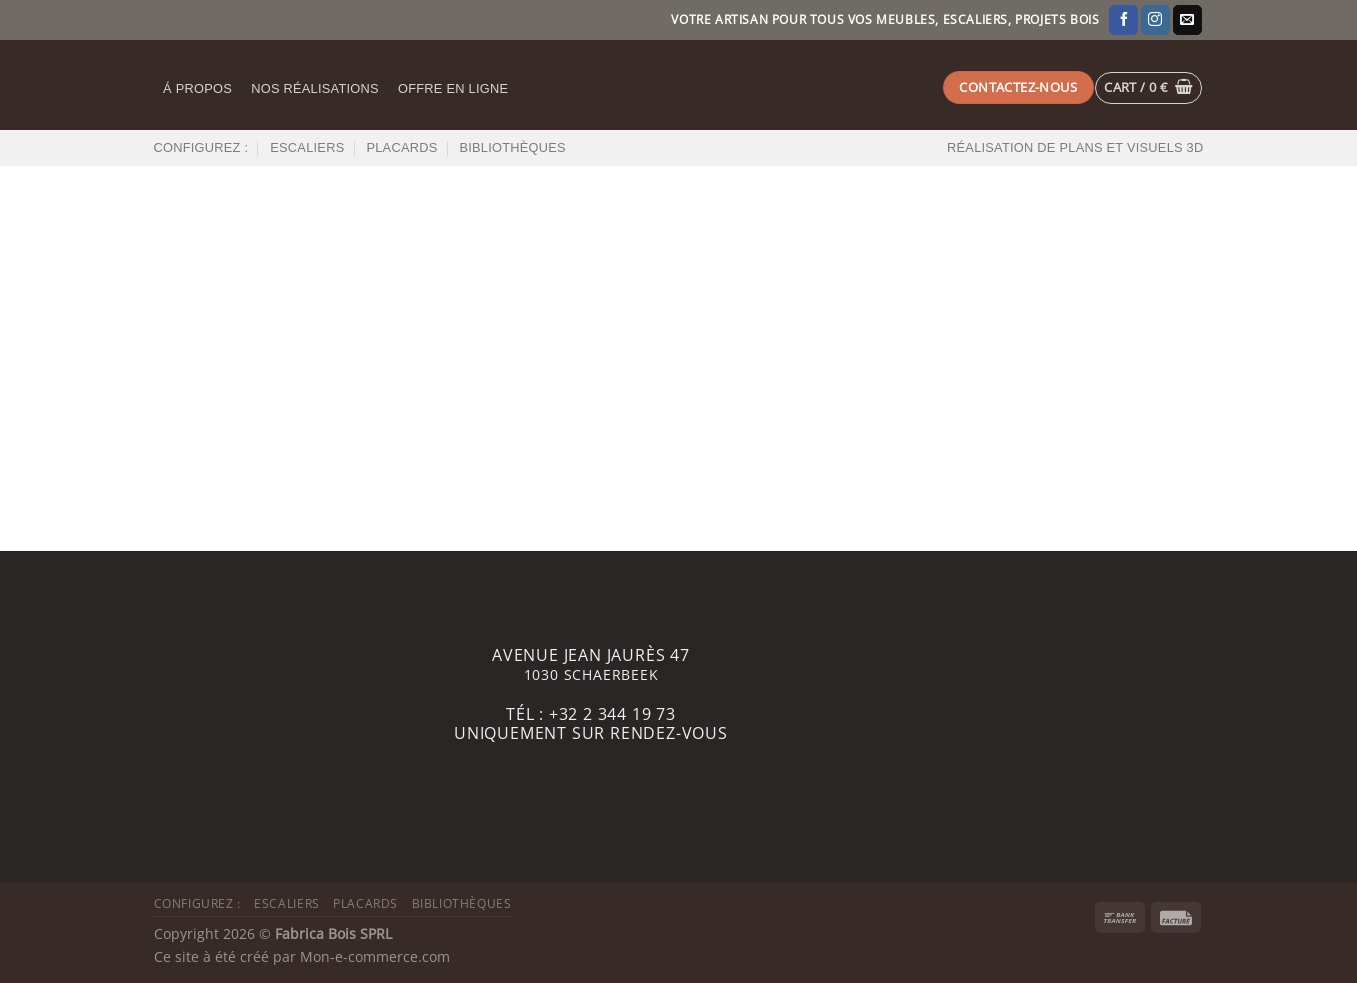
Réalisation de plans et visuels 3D (1075, 147)
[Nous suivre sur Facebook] (1123, 20)
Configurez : (201, 147)
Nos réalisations (315, 89)
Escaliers (307, 147)
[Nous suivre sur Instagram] (1155, 20)
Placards (401, 147)
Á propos (197, 89)
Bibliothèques (512, 147)
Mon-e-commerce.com (375, 956)
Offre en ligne (453, 89)
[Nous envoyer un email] (1187, 20)
